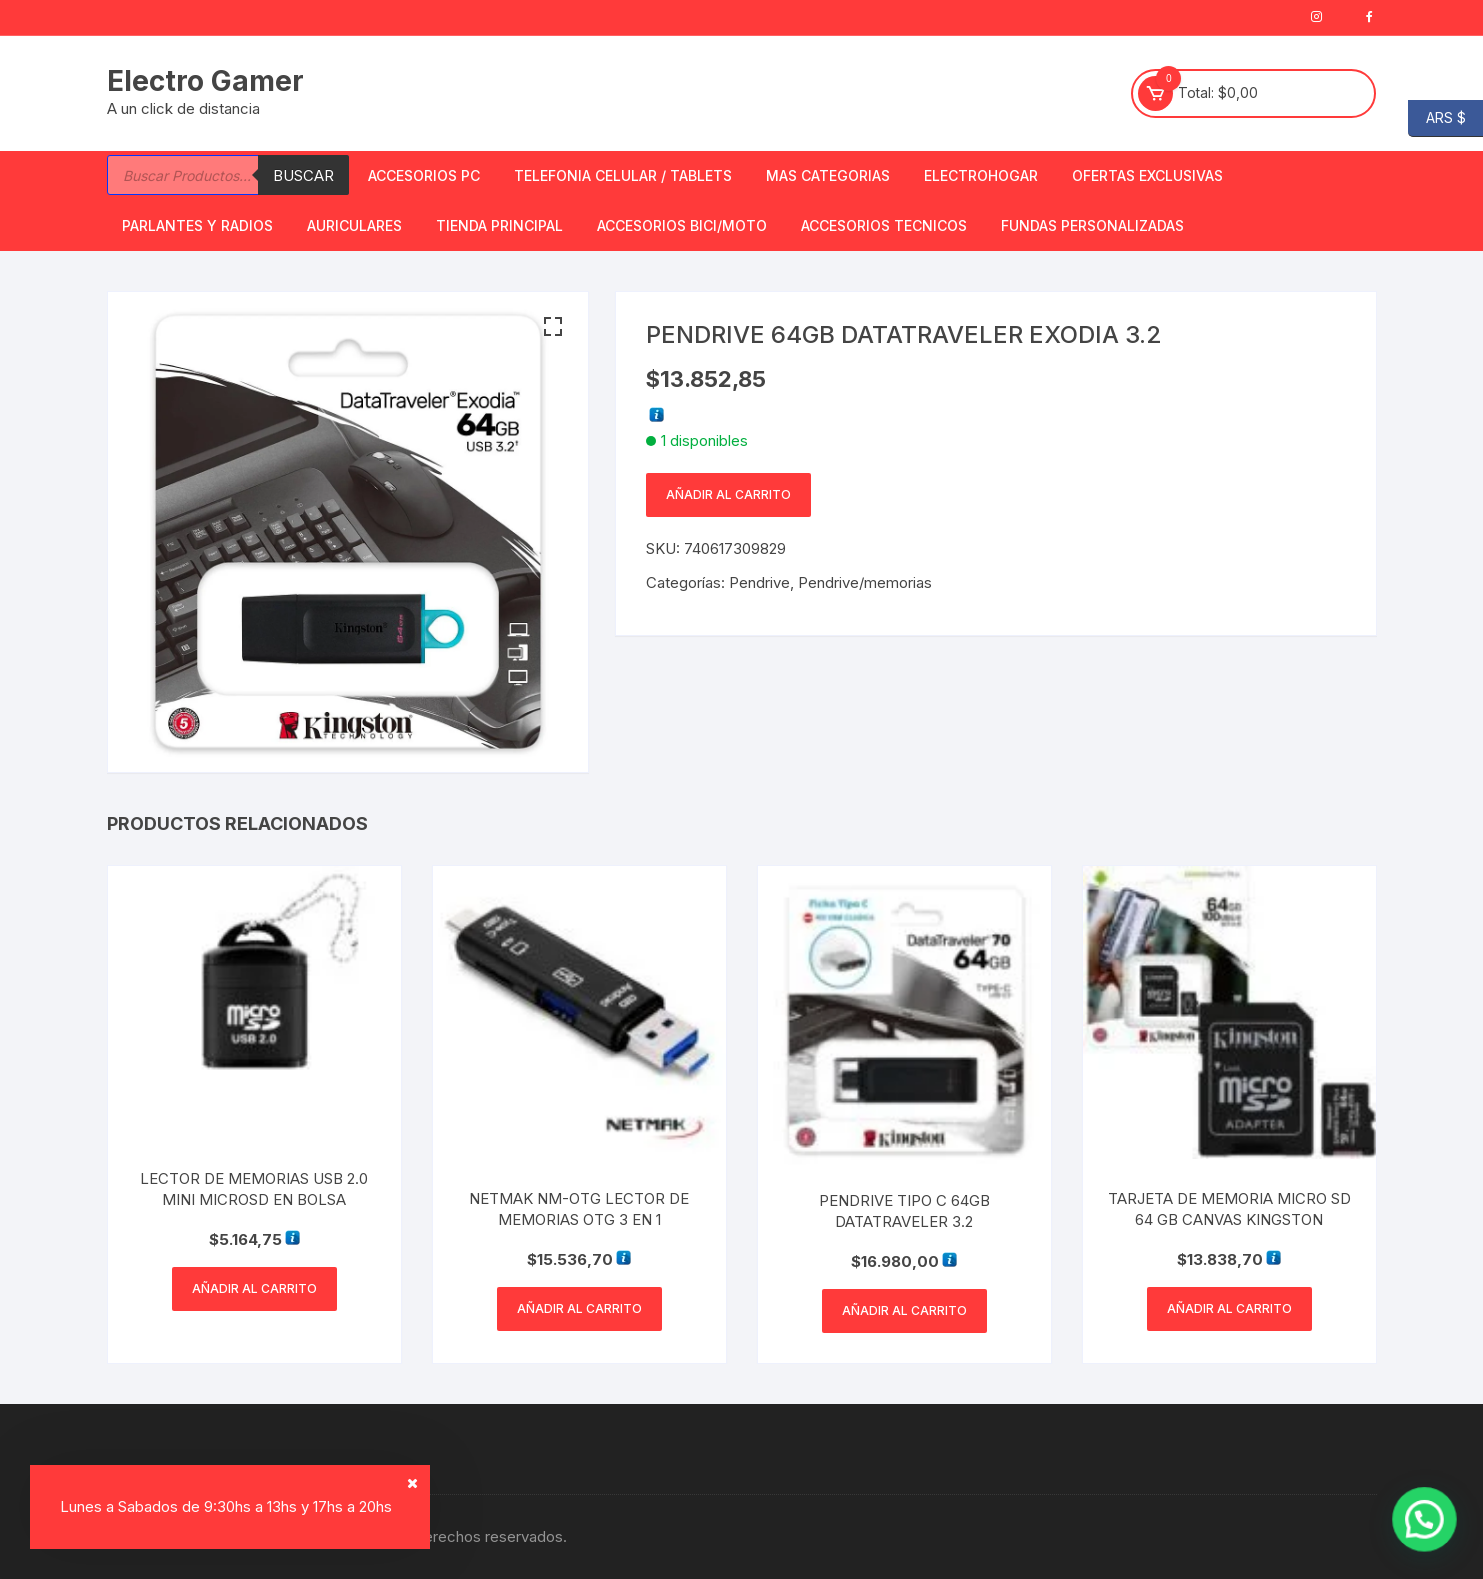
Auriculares (354, 225)
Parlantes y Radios (197, 225)
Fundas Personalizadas (1092, 225)
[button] (553, 327)
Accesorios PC (424, 175)
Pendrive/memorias (865, 582)
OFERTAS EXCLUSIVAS (1147, 175)
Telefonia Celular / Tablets (623, 175)
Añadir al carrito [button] (254, 1288)
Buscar (303, 175)
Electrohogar (981, 175)
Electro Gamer (205, 81)
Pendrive (759, 582)
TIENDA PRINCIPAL (499, 225)
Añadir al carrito (728, 494)
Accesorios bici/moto (682, 225)
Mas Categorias (828, 175)
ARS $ (1437, 118)
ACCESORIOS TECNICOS (884, 225)
